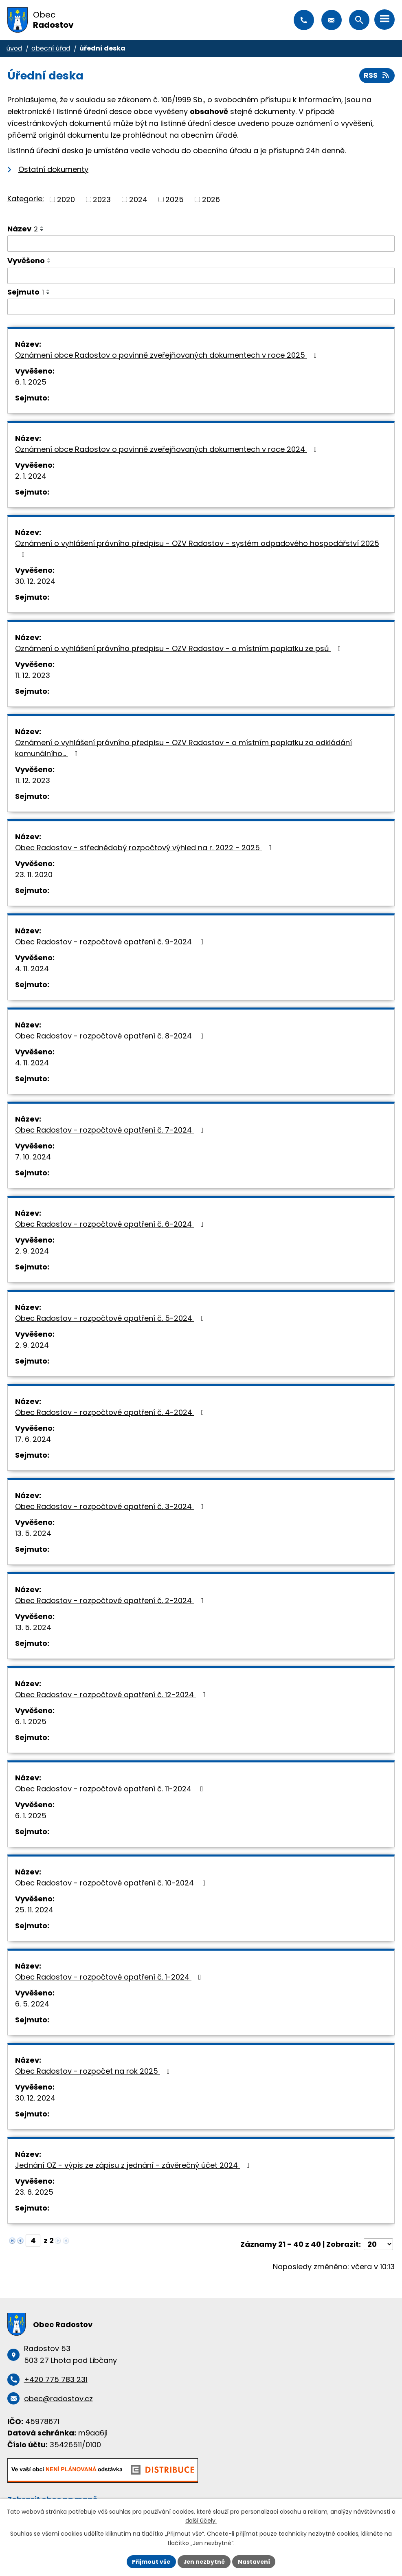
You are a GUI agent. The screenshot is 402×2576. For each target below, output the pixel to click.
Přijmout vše (150, 2561)
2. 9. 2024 (32, 1251)
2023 (102, 199)
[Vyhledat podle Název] (201, 243)
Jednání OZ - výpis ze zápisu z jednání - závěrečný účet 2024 (134, 2165)
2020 (66, 199)
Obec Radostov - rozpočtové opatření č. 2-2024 (111, 1601)
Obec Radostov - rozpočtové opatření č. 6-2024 (111, 1224)
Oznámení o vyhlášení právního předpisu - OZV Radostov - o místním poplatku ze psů (179, 649)
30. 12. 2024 (35, 581)
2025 (174, 199)
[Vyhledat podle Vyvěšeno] (201, 276)
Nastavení (255, 2561)
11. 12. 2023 (32, 676)
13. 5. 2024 (33, 1534)
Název (22, 229)
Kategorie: (25, 199)
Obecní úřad (50, 48)
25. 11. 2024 (34, 1910)
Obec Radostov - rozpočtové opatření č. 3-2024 (111, 1507)
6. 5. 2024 (32, 2004)
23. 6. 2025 (34, 2192)
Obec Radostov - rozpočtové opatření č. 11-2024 (110, 1789)
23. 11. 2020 (34, 875)
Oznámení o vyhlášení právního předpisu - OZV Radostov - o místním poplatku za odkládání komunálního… (183, 748)
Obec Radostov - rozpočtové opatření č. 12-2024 (112, 1695)
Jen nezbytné (204, 2561)
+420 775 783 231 (304, 20)
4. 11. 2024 (32, 969)
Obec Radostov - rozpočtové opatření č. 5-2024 (111, 1318)
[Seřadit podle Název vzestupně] (42, 227)
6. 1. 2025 (30, 382)
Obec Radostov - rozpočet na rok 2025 (94, 2071)
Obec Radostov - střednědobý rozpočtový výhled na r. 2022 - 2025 (145, 848)
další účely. (201, 2521)
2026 (211, 199)
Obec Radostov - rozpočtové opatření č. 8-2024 (111, 1036)
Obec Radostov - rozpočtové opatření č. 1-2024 (109, 1977)
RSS (377, 75)
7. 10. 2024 (33, 1157)
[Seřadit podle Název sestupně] (42, 230)
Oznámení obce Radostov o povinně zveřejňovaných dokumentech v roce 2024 (167, 449)
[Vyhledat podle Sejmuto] (201, 307)
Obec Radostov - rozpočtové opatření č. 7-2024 (111, 1130)
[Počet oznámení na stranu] (378, 2244)
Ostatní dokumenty (53, 170)
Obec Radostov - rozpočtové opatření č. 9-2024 (111, 942)
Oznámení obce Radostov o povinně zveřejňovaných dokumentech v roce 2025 (167, 355)
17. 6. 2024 (33, 1439)
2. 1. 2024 (30, 476)
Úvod (14, 48)
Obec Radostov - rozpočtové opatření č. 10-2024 (112, 1883)
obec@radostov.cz (331, 20)
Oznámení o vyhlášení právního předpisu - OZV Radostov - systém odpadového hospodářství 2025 (197, 549)
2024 (138, 199)
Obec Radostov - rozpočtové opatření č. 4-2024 (111, 1413)
